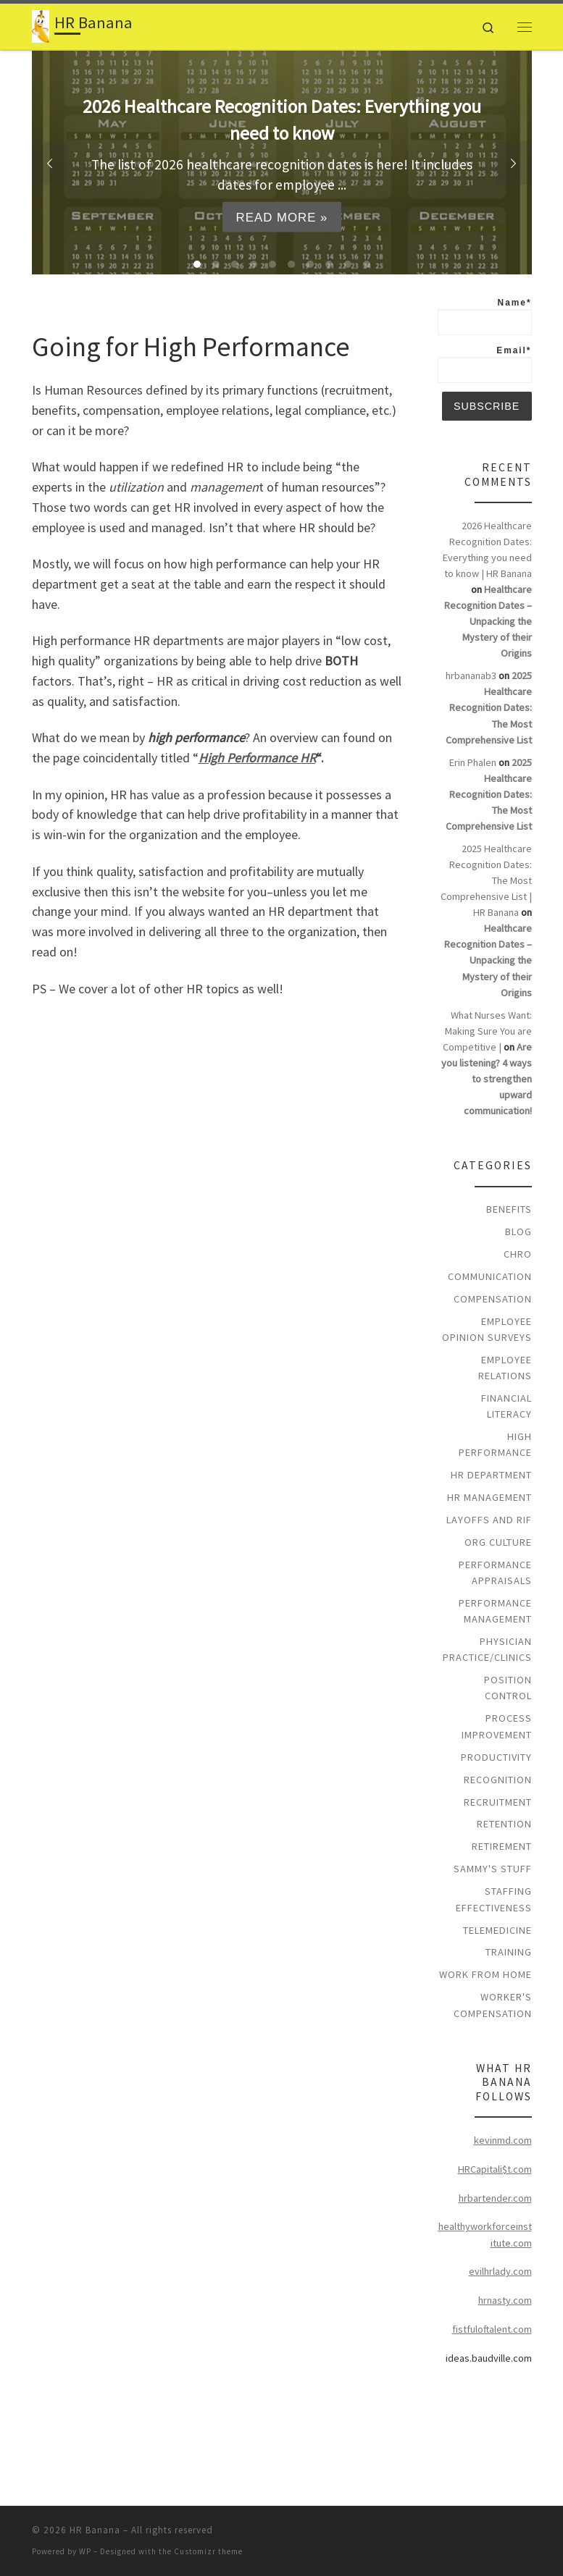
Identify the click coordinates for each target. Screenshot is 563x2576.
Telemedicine (497, 1930)
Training (508, 1951)
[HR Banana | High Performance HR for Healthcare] (41, 24)
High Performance (495, 1444)
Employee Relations (505, 1367)
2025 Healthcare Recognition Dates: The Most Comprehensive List (489, 707)
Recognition (498, 1779)
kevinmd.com (503, 2140)
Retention (504, 1823)
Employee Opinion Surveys (487, 1329)
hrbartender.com (495, 2198)
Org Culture (498, 1542)
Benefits (509, 1209)
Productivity (496, 1757)
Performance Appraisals (495, 1572)
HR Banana (95, 2530)
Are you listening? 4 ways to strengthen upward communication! (486, 1078)
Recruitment (498, 1802)
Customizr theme (208, 2551)
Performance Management (495, 1610)
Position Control (508, 1687)
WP (85, 2551)
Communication (490, 1276)
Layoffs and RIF (489, 1519)
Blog (518, 1231)
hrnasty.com (505, 2300)
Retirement (502, 1846)
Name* (484, 316)
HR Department (491, 1474)
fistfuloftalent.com (492, 2329)
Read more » (281, 217)
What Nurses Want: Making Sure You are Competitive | (487, 1031)
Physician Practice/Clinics (487, 1649)
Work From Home (485, 1974)
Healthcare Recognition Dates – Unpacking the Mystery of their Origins (488, 621)
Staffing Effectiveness (494, 1899)
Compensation (493, 1298)
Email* (484, 364)
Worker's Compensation (493, 2004)
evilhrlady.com (500, 2271)
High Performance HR (257, 757)
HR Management (489, 1497)
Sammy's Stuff (493, 1868)
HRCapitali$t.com (495, 2169)
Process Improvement (497, 1726)
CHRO (518, 1253)
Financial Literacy (506, 1406)
